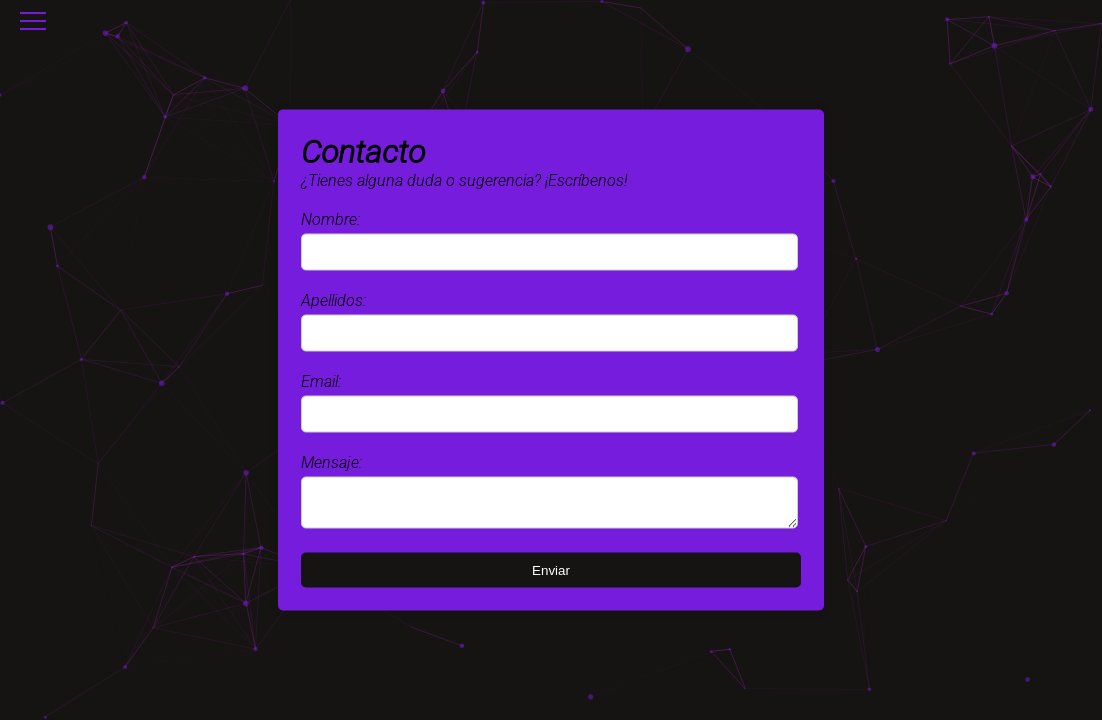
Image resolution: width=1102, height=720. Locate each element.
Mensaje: (331, 459)
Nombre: (330, 216)
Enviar (551, 573)
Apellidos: (333, 297)
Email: (321, 378)
